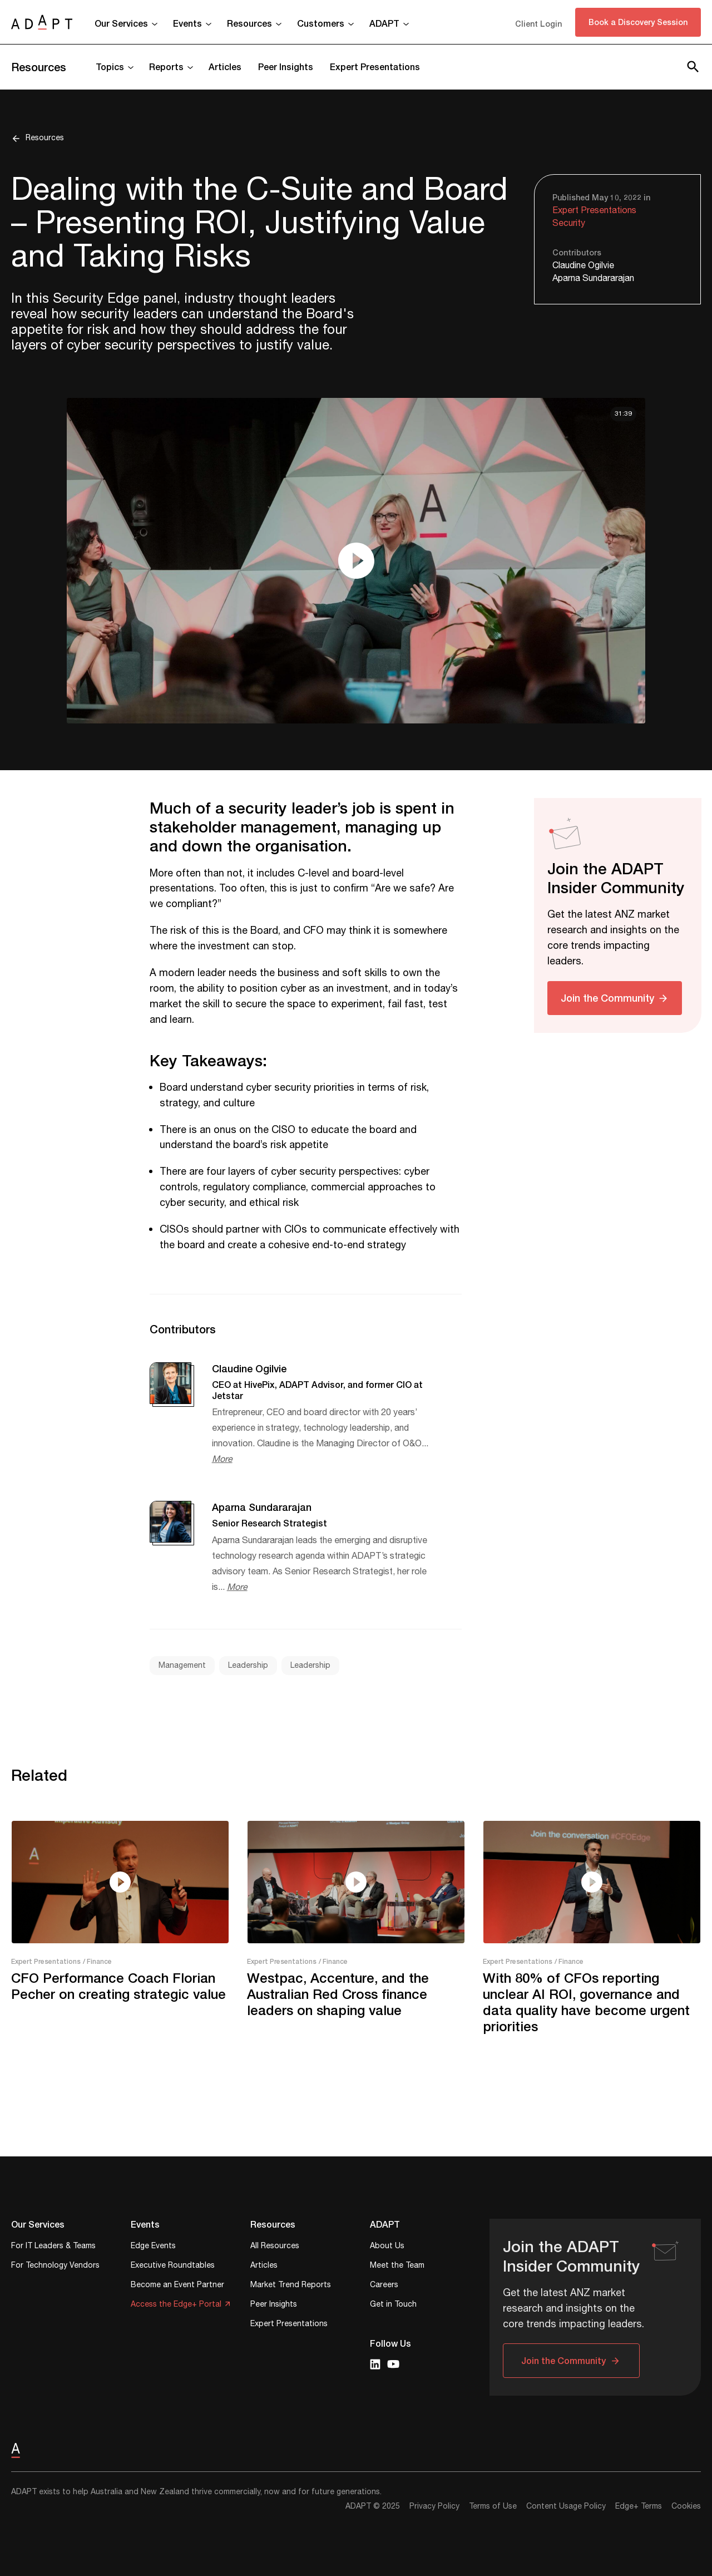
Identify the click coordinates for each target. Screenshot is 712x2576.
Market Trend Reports (290, 2286)
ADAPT (384, 23)
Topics (110, 66)
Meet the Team (397, 2266)
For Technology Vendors (55, 2266)
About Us (387, 2247)
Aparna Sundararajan (593, 278)
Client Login (538, 23)
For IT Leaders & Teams (53, 2247)
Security (568, 223)
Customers (320, 23)
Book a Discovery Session (638, 22)
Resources (249, 23)
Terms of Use (493, 2506)
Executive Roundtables (173, 2266)
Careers (384, 2286)
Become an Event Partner (177, 2286)
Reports (166, 66)
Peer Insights (285, 66)
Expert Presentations (375, 66)
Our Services (121, 23)
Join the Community (607, 998)
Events (187, 23)
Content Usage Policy (566, 2506)
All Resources (274, 2247)
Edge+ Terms (638, 2506)
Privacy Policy (434, 2506)
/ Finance (97, 1961)
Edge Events (153, 2247)
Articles (225, 66)
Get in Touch (393, 2305)
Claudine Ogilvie (583, 265)
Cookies (686, 2506)
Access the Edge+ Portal (176, 2305)
